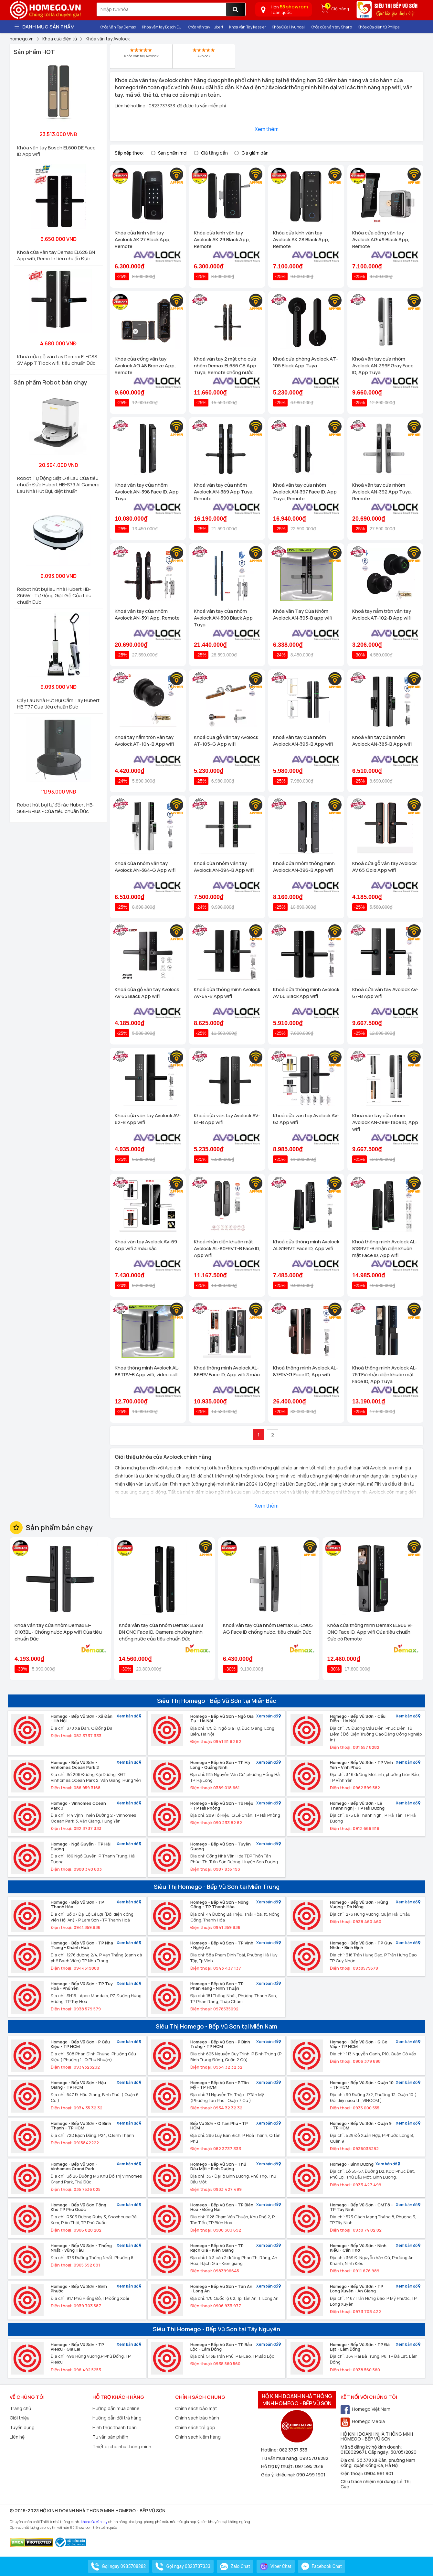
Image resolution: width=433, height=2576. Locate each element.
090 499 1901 (310, 2475)
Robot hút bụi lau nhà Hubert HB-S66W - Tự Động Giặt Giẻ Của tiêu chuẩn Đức (54, 595)
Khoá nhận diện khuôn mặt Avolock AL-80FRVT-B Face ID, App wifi (227, 1248)
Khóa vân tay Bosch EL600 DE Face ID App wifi (56, 150)
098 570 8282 (314, 2458)
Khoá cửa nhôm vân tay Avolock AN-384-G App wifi (145, 866)
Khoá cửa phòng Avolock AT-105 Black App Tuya (305, 362)
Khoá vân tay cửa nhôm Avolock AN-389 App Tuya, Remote (224, 492)
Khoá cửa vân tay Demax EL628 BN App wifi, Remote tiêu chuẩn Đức (56, 255)
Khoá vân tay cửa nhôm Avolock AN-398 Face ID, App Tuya (147, 492)
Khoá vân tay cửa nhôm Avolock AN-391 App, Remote (147, 614)
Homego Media (363, 2421)
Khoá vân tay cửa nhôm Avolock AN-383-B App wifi (382, 740)
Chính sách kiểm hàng (198, 2437)
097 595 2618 (309, 2466)
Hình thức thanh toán (114, 2427)
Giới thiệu (19, 2418)
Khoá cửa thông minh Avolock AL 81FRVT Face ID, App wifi (306, 1245)
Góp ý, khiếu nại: (278, 2475)
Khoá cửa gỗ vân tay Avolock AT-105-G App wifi (226, 740)
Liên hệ (17, 2437)
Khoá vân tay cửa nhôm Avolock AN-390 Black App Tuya (223, 618)
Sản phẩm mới (172, 153)
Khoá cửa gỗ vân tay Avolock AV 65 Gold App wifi (384, 866)
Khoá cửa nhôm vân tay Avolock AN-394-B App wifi (224, 866)
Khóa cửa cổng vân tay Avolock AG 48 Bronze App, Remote (145, 365)
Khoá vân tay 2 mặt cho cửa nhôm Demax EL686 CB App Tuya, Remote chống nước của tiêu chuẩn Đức (225, 365)
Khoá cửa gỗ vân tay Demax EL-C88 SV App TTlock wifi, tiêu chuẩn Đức (57, 359)
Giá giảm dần (255, 153)
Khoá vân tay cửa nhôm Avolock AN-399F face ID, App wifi (385, 1122)
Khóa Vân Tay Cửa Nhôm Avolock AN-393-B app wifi (302, 614)
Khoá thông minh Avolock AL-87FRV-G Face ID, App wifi (305, 1371)
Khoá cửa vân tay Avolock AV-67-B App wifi (385, 993)
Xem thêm (267, 129)
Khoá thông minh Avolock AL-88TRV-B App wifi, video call (147, 1371)
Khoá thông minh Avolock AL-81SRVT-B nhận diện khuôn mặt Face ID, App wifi (384, 1248)
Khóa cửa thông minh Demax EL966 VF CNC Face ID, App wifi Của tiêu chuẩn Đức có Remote (370, 1632)
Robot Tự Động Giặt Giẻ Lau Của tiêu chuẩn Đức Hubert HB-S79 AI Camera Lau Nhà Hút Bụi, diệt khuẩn (58, 484)
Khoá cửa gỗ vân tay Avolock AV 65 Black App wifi (147, 993)
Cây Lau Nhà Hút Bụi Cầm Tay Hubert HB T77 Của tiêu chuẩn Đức (58, 703)
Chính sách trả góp (195, 2427)
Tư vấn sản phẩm (110, 2437)
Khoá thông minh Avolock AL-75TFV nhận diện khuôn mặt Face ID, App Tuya (384, 1374)
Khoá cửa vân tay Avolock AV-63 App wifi (306, 1119)
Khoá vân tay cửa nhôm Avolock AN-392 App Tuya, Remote (382, 492)
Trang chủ (20, 2408)
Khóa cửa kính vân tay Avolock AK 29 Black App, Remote (222, 239)
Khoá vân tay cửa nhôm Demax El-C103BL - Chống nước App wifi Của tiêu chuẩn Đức (58, 1632)
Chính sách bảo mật (196, 2408)
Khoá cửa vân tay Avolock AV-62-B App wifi (148, 1119)
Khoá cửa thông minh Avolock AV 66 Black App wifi (306, 993)
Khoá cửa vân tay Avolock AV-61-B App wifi (227, 1119)
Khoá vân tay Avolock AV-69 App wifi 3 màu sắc (146, 1245)
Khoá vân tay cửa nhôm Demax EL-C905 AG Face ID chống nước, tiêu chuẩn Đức (268, 1628)
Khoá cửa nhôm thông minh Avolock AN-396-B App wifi (304, 866)
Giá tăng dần (214, 153)
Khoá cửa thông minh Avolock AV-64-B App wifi (227, 993)
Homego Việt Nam (365, 2409)
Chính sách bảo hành (197, 2418)
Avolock (204, 53)
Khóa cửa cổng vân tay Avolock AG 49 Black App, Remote (380, 239)
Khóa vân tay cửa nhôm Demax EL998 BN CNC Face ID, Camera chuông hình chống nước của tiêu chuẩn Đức (161, 1632)
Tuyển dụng (22, 2427)
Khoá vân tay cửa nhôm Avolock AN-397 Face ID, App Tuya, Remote (305, 492)
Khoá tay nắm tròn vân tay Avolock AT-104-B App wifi (144, 740)
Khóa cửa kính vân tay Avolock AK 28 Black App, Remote (301, 239)
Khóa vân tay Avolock (141, 53)
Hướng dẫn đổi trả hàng (117, 2418)
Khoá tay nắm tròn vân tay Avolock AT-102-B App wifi (381, 614)
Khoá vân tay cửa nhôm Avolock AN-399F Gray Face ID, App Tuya (383, 365)
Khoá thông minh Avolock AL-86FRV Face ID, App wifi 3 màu (227, 1371)
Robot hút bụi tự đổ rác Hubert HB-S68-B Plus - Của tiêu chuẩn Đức (55, 808)
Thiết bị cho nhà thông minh (121, 2446)
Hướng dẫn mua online (116, 2408)
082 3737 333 (293, 2450)
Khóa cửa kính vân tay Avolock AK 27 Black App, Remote (143, 239)
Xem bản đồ (129, 1716)
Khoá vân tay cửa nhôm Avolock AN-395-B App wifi (303, 740)
